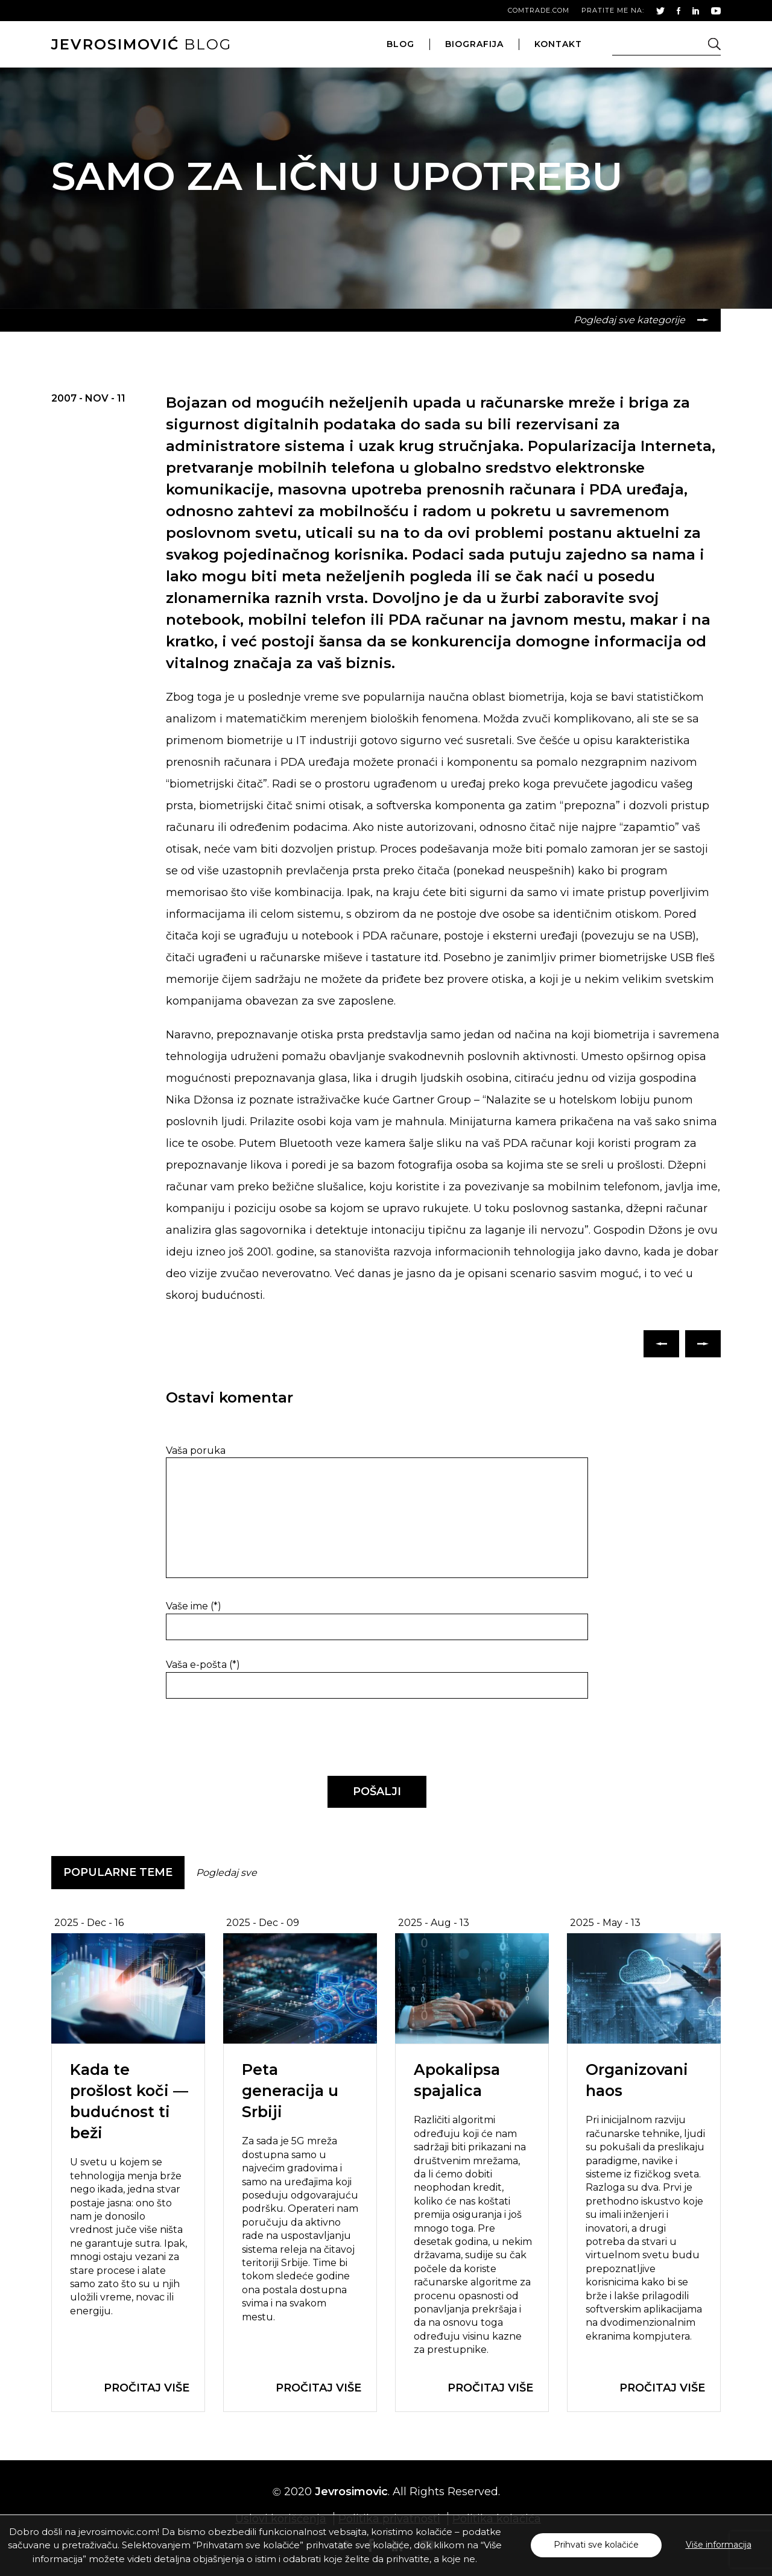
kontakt (558, 44)
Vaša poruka (196, 1450)
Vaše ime (193, 1606)
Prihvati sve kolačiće (596, 2544)
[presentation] (248, 1738)
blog (141, 44)
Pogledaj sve (226, 1872)
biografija (474, 44)
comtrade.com (538, 10)
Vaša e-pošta (203, 1664)
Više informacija (718, 2544)
